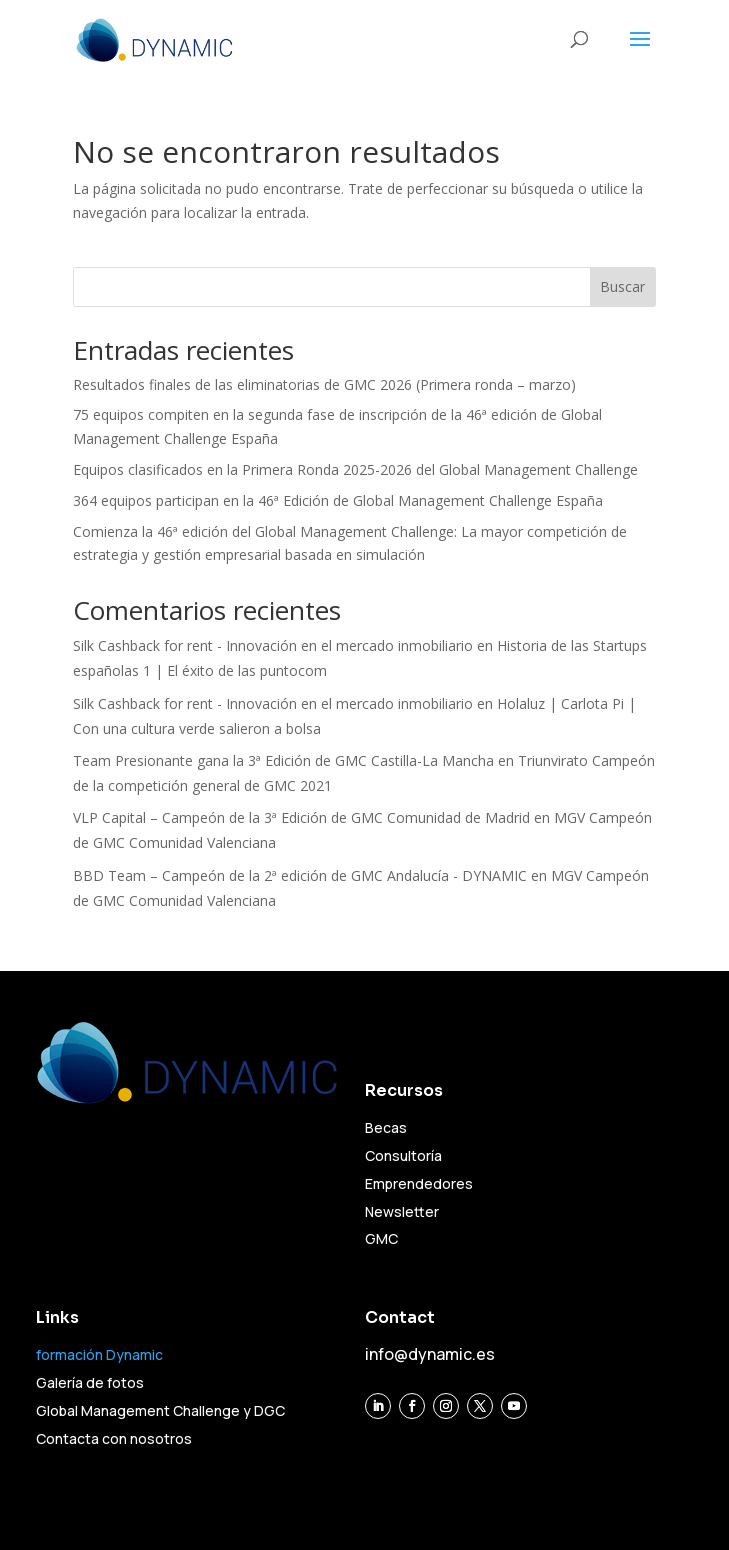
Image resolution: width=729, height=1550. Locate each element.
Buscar (622, 286)
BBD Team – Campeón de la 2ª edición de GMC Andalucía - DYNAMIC (300, 875)
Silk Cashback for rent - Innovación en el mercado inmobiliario (273, 645)
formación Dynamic (99, 1354)
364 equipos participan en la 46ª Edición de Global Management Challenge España (338, 500)
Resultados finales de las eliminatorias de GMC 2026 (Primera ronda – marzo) (324, 384)
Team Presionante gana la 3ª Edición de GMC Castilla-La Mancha (283, 760)
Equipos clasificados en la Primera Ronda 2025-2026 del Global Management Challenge (355, 469)
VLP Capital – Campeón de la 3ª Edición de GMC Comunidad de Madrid (301, 817)
